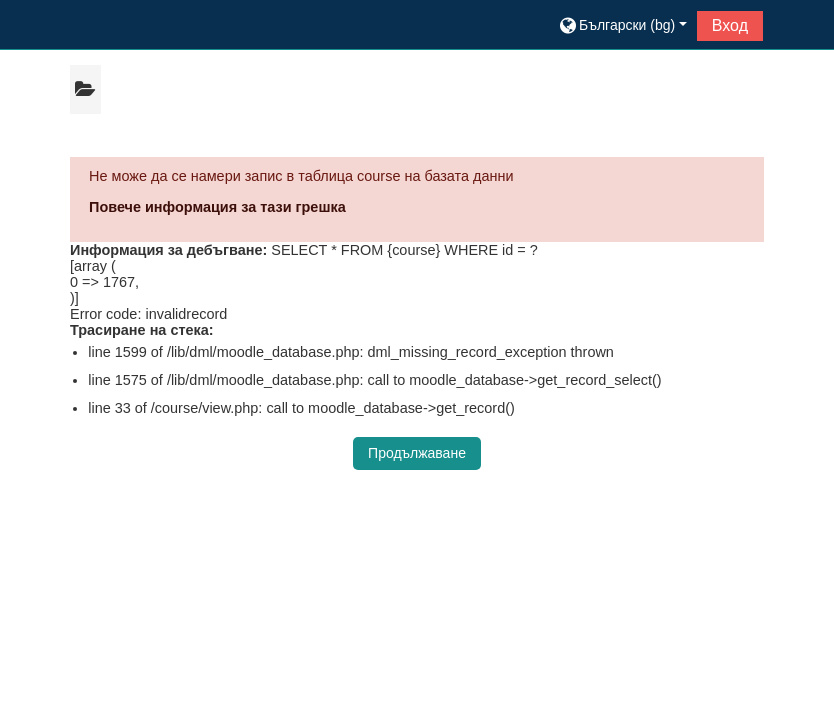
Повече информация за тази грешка (217, 207)
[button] (622, 25)
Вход (730, 25)
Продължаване (417, 453)
